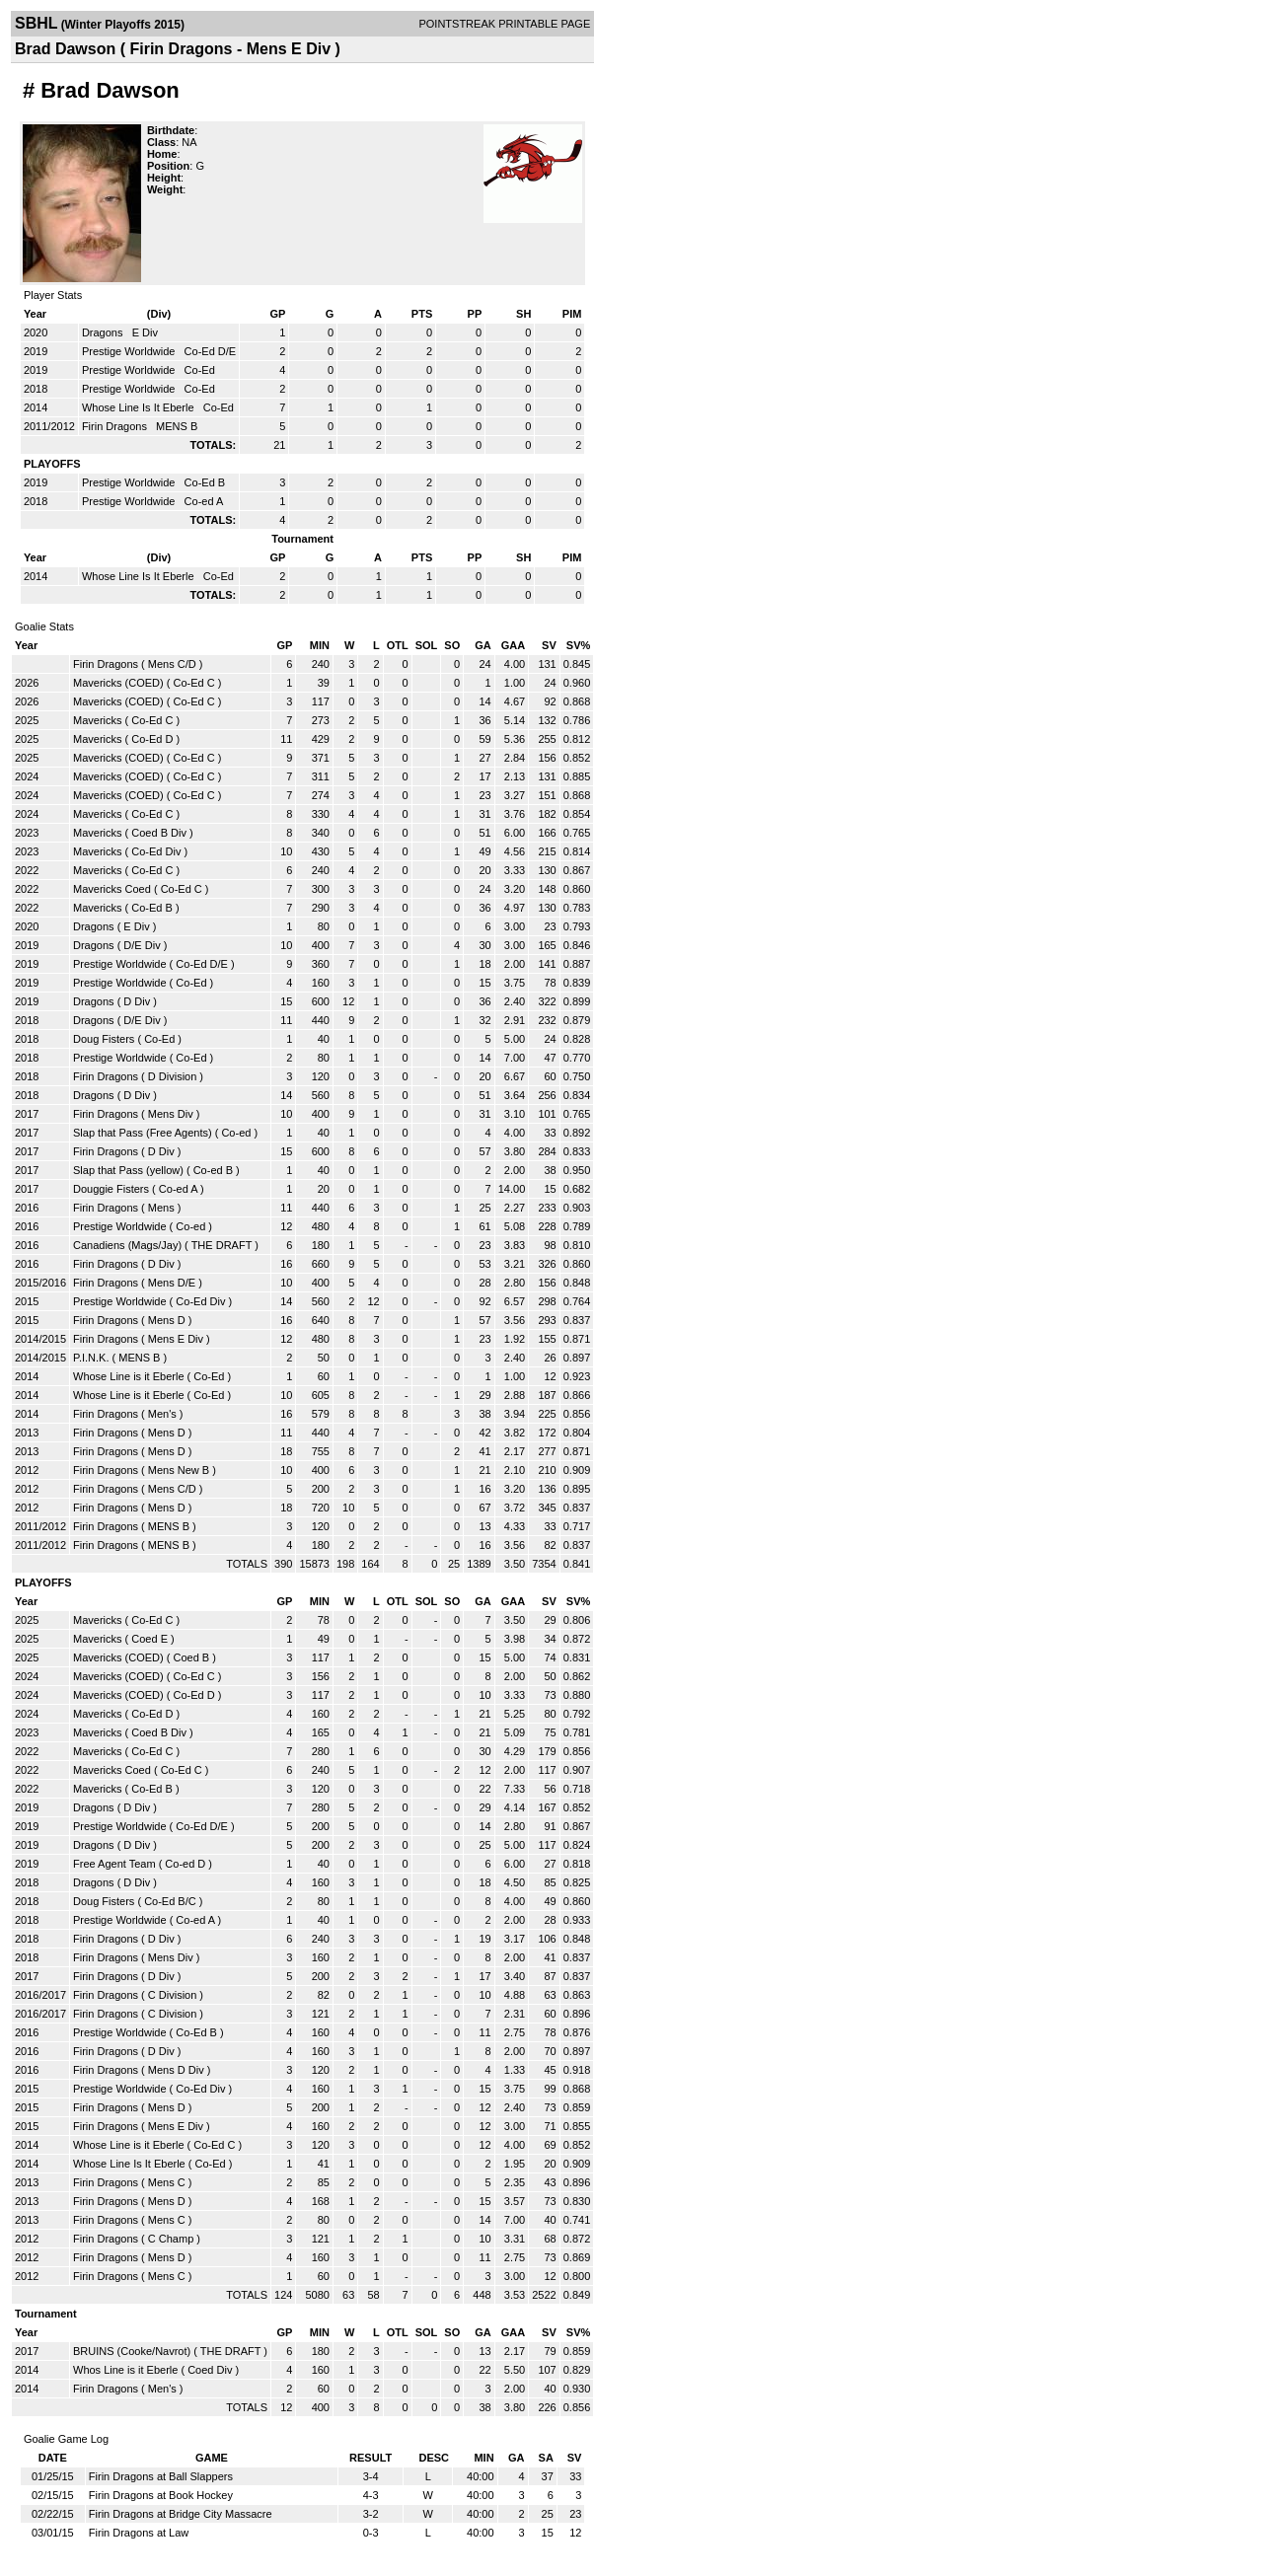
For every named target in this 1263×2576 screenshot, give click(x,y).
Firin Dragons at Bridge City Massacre (180, 2514)
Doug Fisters (103, 1039)
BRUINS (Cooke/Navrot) (131, 2351)
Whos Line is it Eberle (125, 2370)
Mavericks (97, 720)
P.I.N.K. (91, 1357)
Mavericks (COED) (118, 683)
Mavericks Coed (112, 889)
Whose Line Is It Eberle (139, 407)
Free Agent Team (114, 1864)
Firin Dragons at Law (139, 2533)
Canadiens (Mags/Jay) (127, 1245)
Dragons (104, 332)
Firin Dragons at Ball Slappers (161, 2476)
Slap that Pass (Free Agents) (142, 1133)
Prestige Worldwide (130, 351)
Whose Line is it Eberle (129, 1376)
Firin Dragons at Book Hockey (161, 2495)
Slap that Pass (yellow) (128, 1170)
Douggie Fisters (111, 1189)
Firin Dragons (116, 426)
